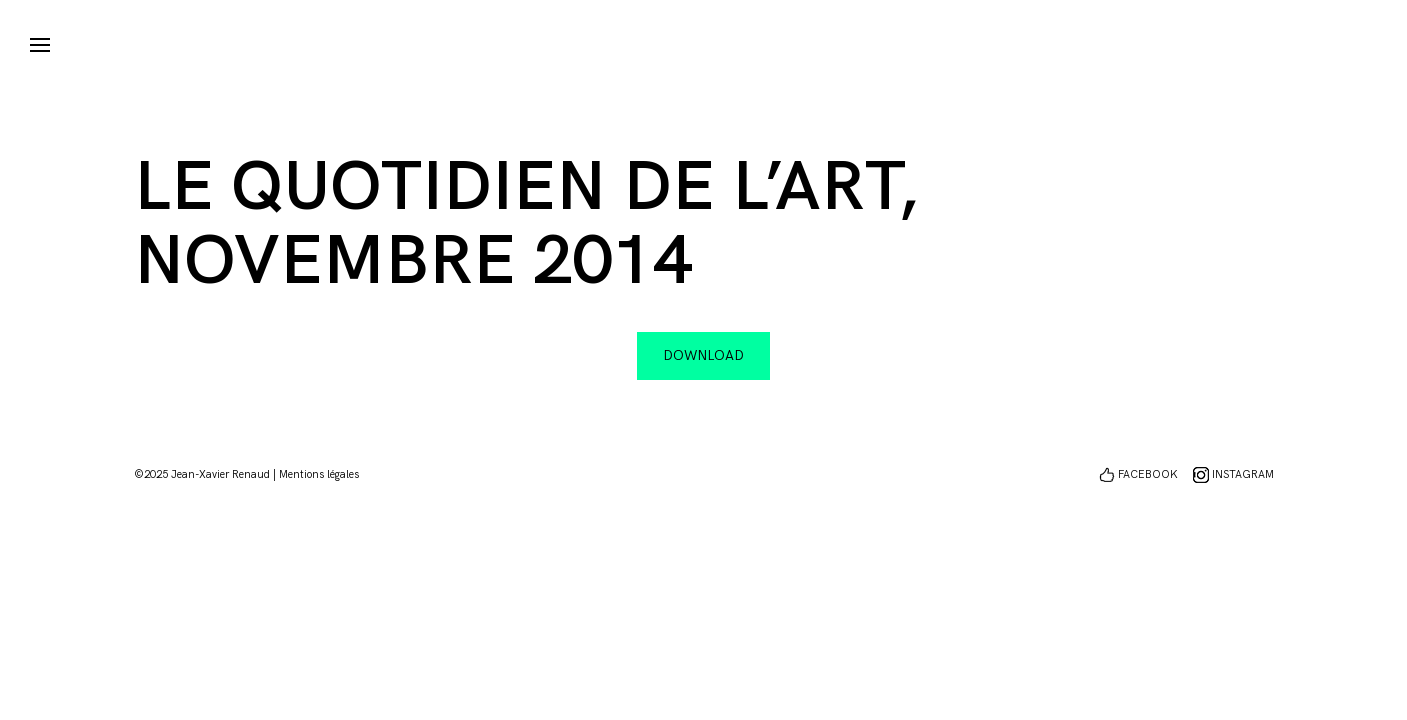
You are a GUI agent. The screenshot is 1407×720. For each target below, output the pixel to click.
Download (703, 355)
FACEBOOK (1148, 474)
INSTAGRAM (1243, 474)
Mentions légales (319, 474)
